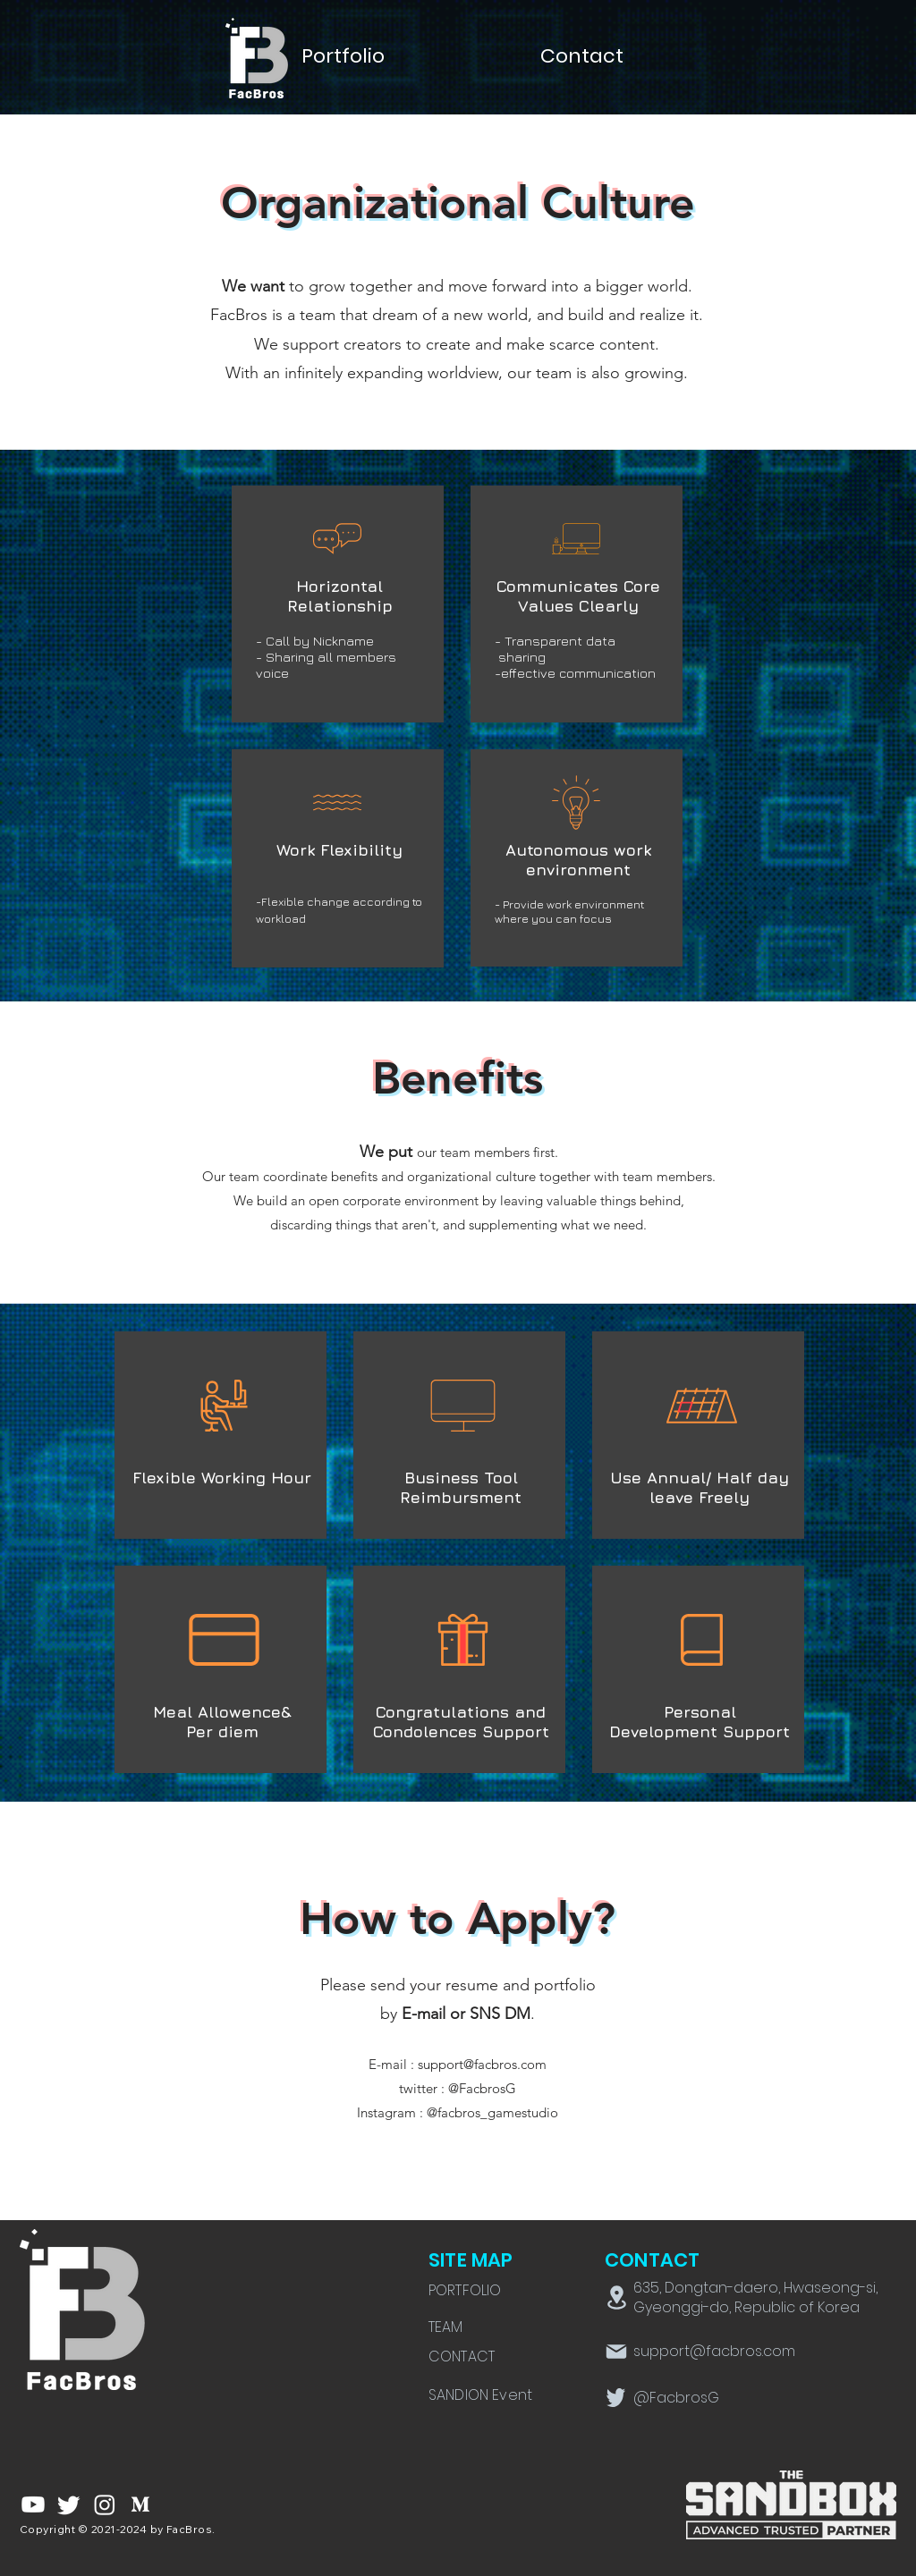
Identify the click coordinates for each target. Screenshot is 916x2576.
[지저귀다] (68, 2504)
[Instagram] (104, 2504)
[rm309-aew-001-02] (140, 2504)
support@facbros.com (482, 2064)
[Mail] (616, 2351)
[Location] (616, 2297)
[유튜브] (33, 2504)
